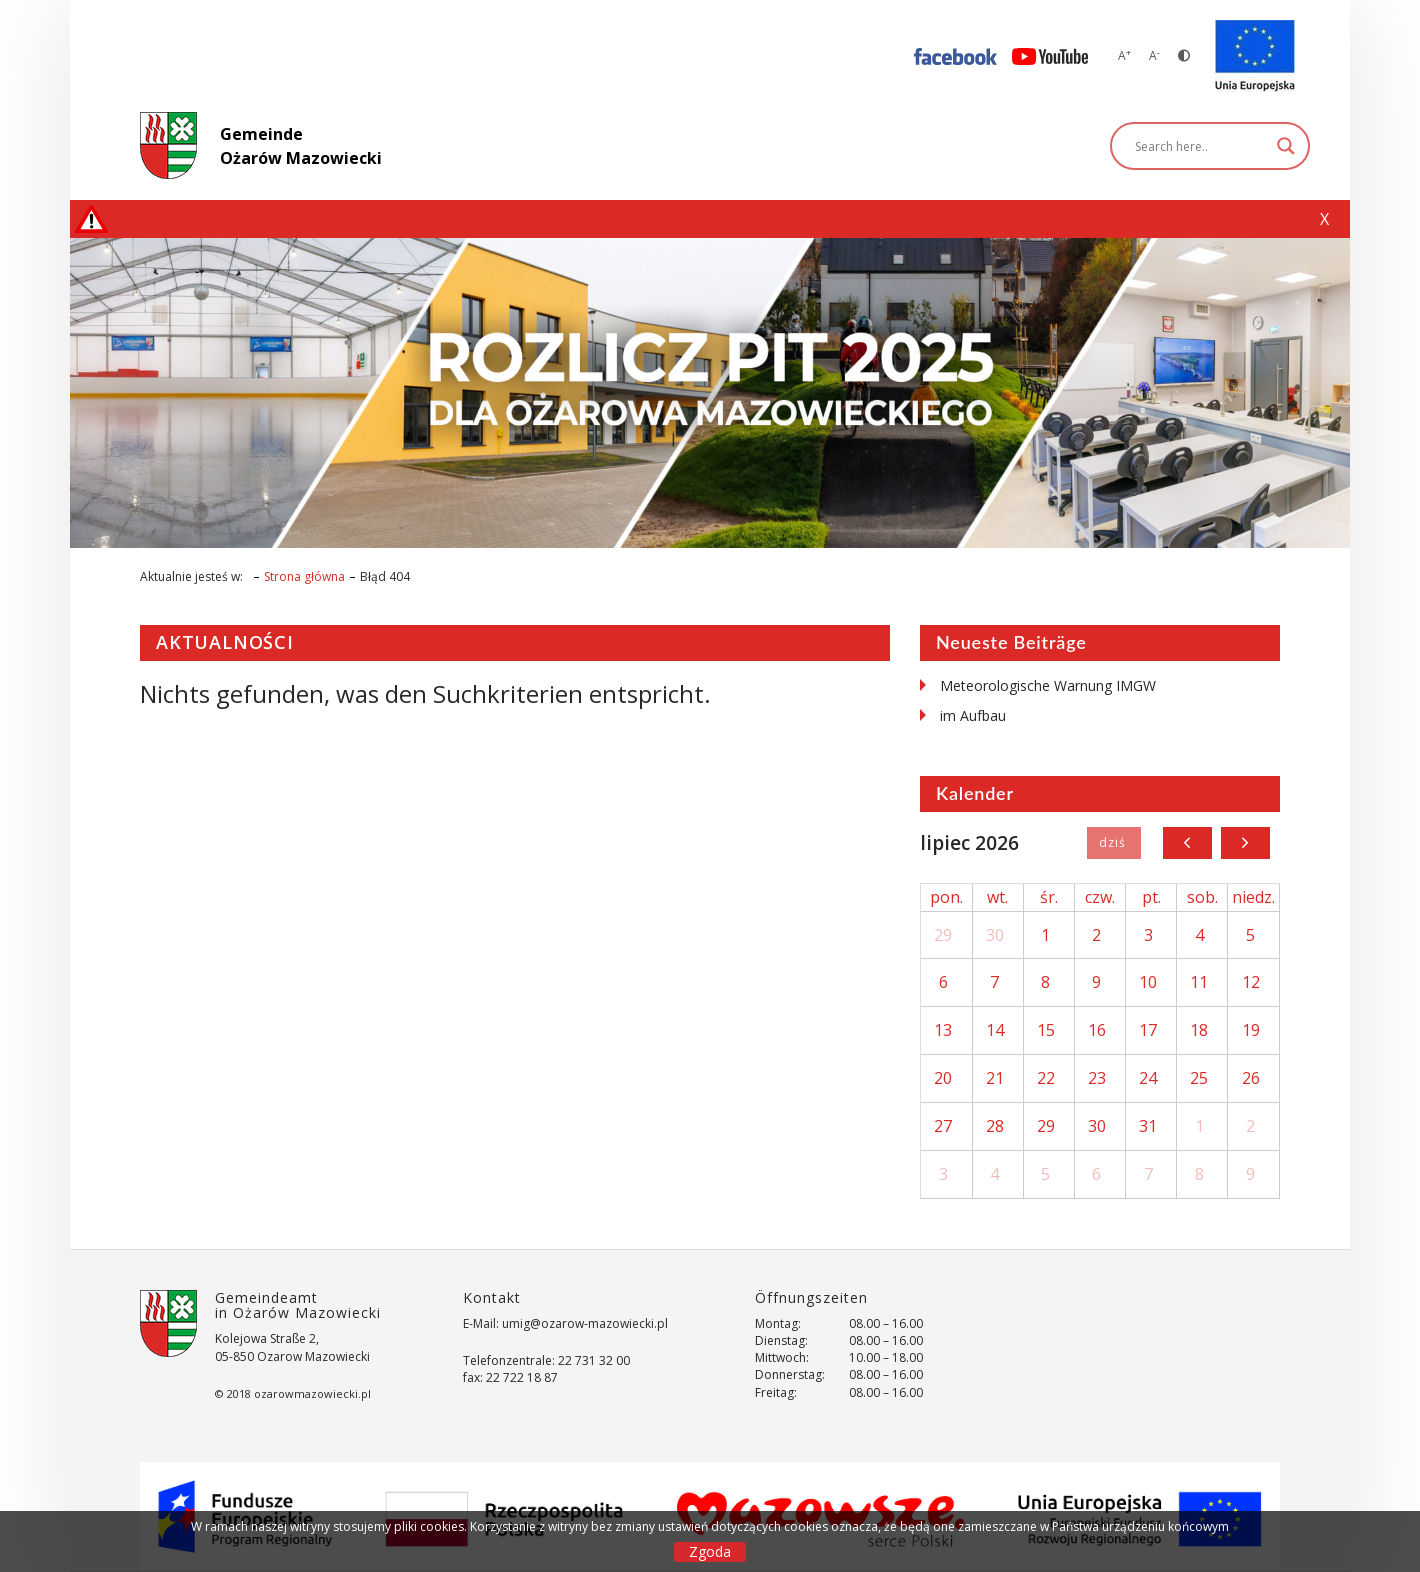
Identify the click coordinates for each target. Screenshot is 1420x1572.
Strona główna (304, 576)
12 (1251, 982)
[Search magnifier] (1286, 146)
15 (1046, 1030)
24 (1148, 1078)
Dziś (1113, 843)
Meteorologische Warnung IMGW (1048, 685)
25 (1199, 1078)
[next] (1245, 843)
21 (995, 1078)
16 (1097, 1030)
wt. (997, 897)
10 (1148, 982)
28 (995, 1126)
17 (1148, 1030)
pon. (946, 897)
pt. (1151, 897)
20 (943, 1078)
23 (1097, 1078)
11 (1199, 982)
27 (943, 1126)
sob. (1202, 897)
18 (1199, 1030)
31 (1148, 1126)
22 (1046, 1078)
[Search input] (1201, 146)
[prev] (1187, 843)
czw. (1100, 897)
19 (1251, 1030)
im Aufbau (973, 715)
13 (943, 1030)
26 (1251, 1078)
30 (995, 935)
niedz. (1253, 897)
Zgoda (710, 1551)
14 (995, 1030)
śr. (1049, 897)
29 (943, 935)
